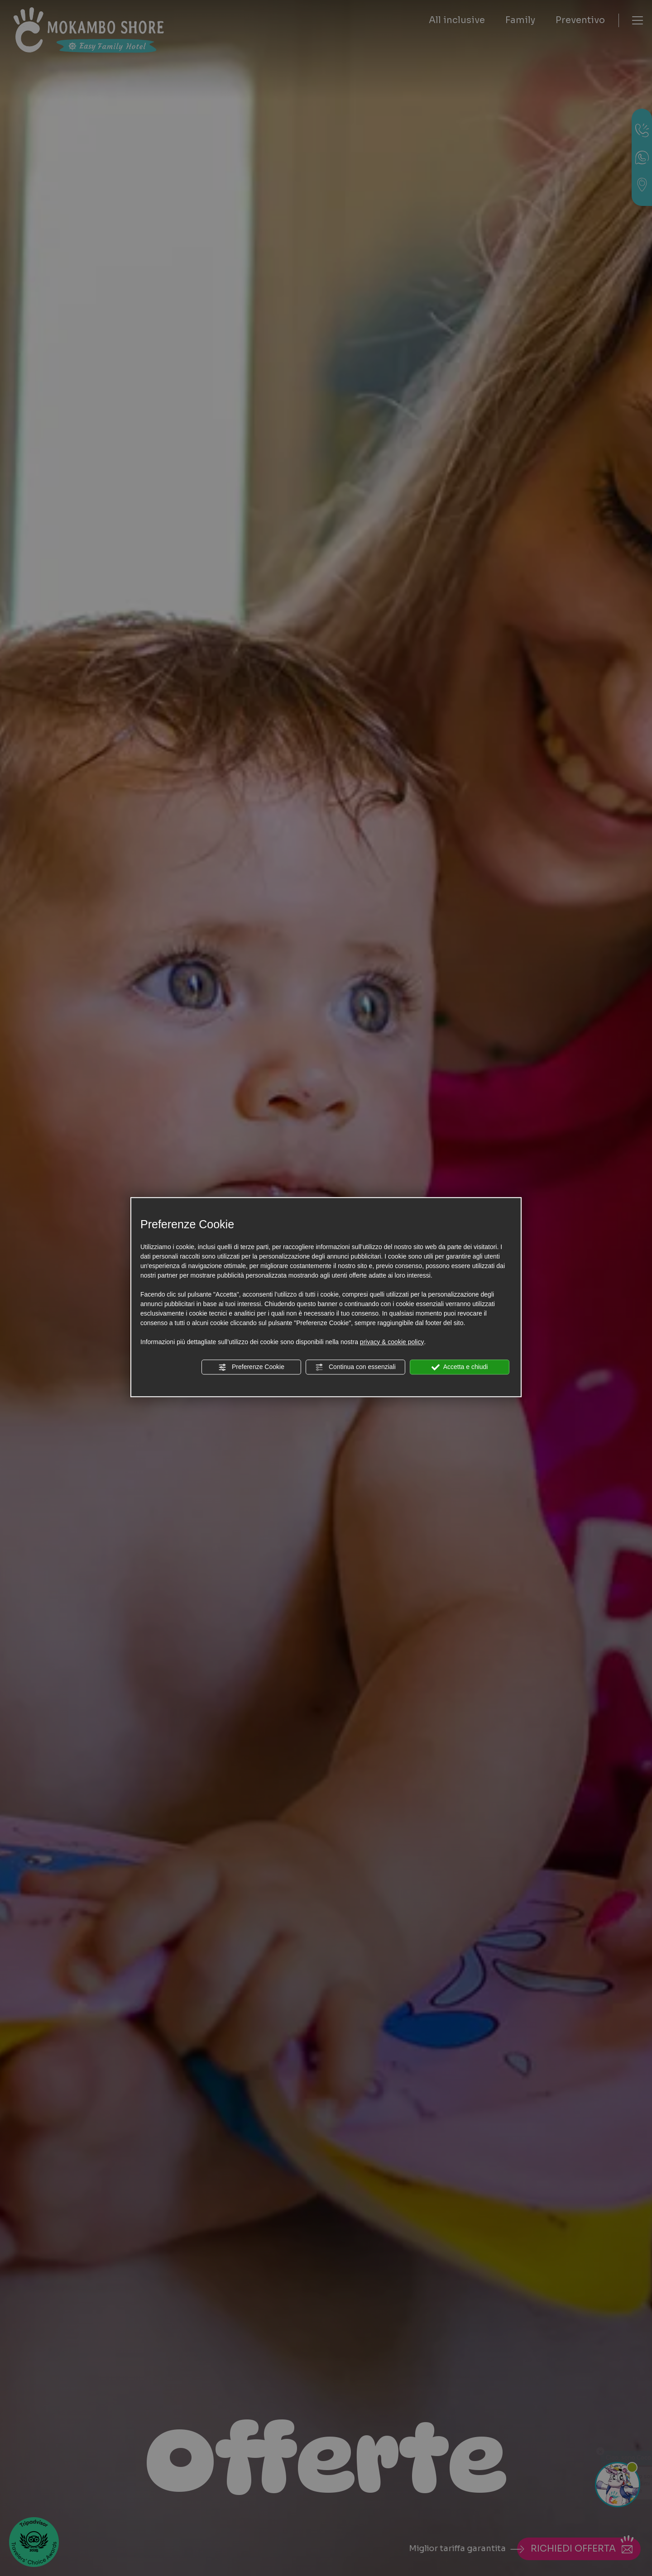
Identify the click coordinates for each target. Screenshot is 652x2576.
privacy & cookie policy (392, 1341)
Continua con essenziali (355, 1367)
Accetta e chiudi (459, 1367)
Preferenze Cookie (251, 1367)
